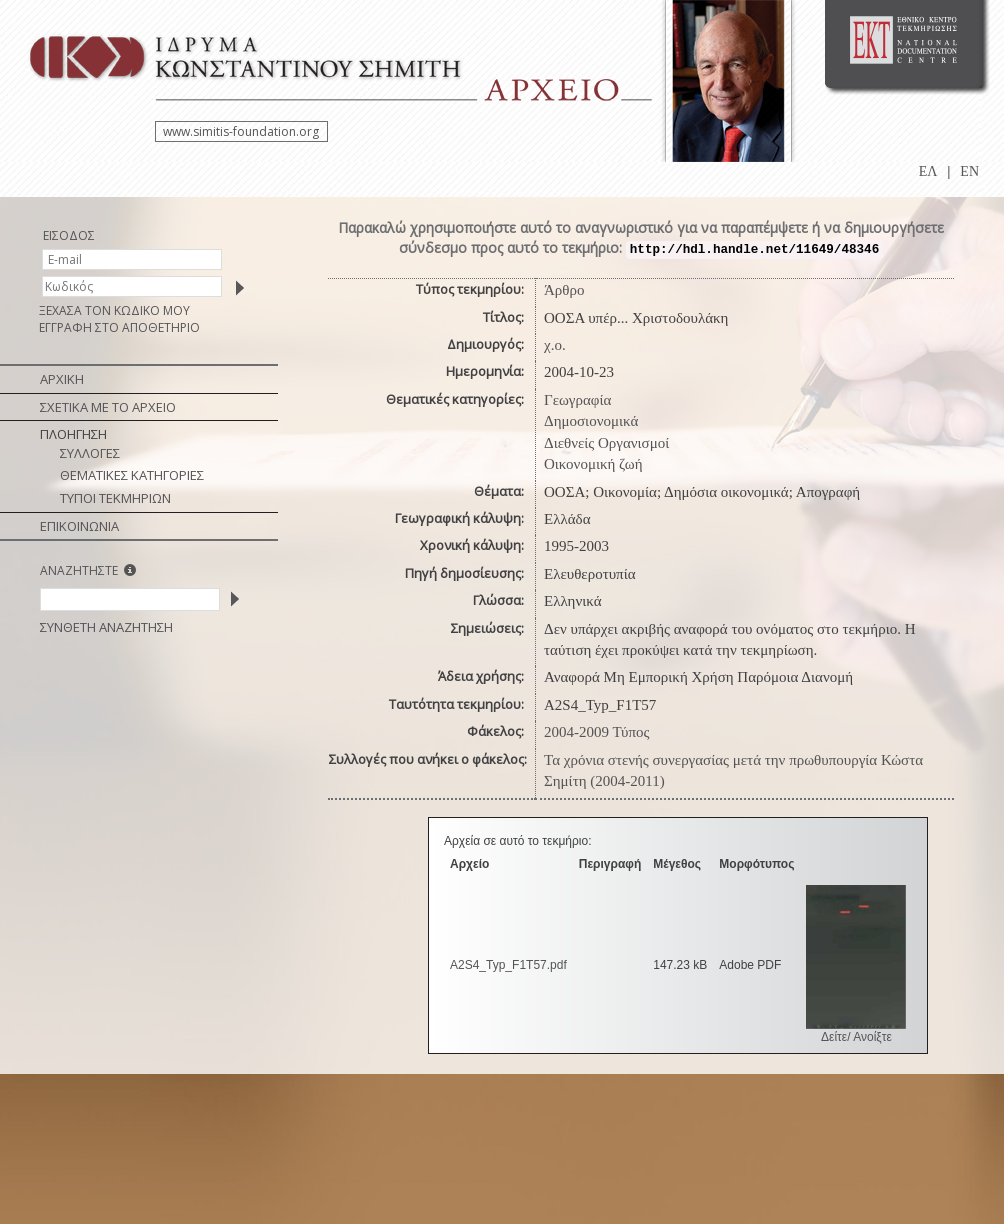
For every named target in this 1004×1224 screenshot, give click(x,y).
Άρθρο (564, 290)
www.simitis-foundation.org (241, 131)
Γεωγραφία (577, 400)
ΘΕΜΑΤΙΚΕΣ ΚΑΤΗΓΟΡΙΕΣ (132, 475)
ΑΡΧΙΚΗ (62, 379)
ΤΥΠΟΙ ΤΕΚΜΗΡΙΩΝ (115, 498)
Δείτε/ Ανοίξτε (856, 1037)
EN (969, 171)
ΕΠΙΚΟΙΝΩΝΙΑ (79, 526)
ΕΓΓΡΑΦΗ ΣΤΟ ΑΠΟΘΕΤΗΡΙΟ (119, 327)
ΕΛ (928, 171)
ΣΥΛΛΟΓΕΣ (90, 453)
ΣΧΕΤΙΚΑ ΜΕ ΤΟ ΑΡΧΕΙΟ (108, 407)
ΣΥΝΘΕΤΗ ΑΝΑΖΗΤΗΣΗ (106, 627)
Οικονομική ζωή (593, 464)
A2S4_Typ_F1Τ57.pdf (508, 965)
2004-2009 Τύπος (597, 732)
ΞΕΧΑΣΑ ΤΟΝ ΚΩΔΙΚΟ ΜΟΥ (114, 310)
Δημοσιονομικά (591, 421)
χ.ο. (555, 345)
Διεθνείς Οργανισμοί (606, 443)
